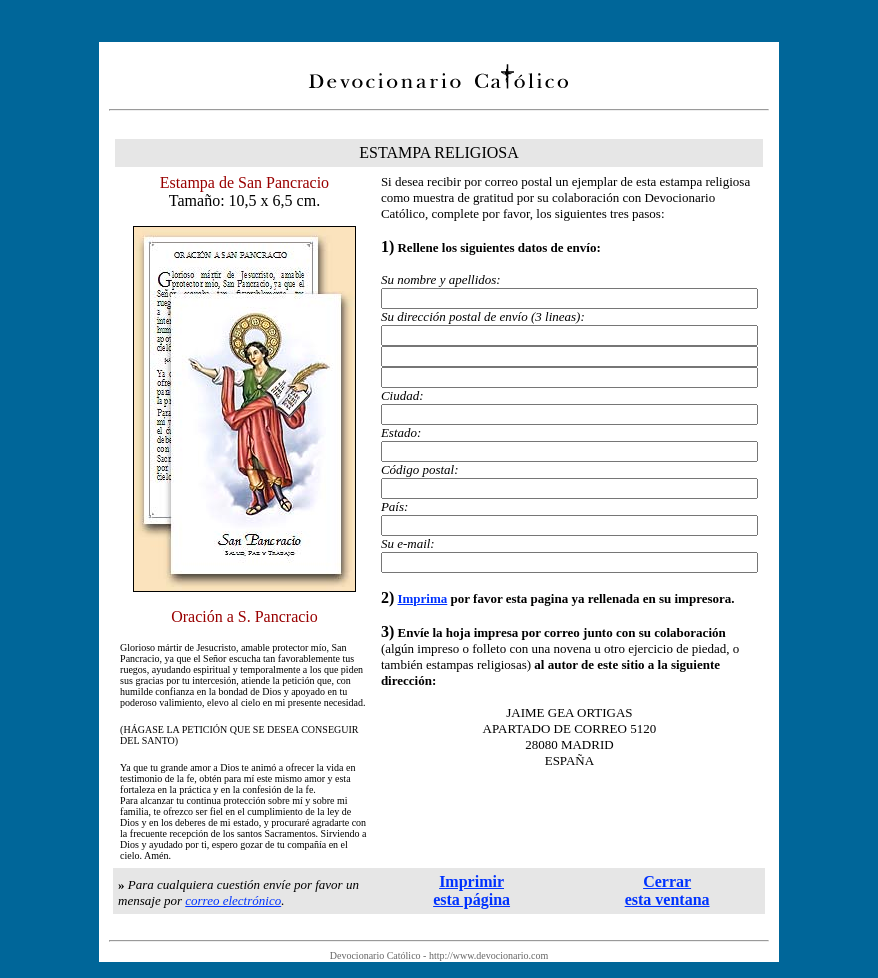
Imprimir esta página (471, 890)
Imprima (422, 598)
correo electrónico (233, 900)
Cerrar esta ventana (667, 890)
